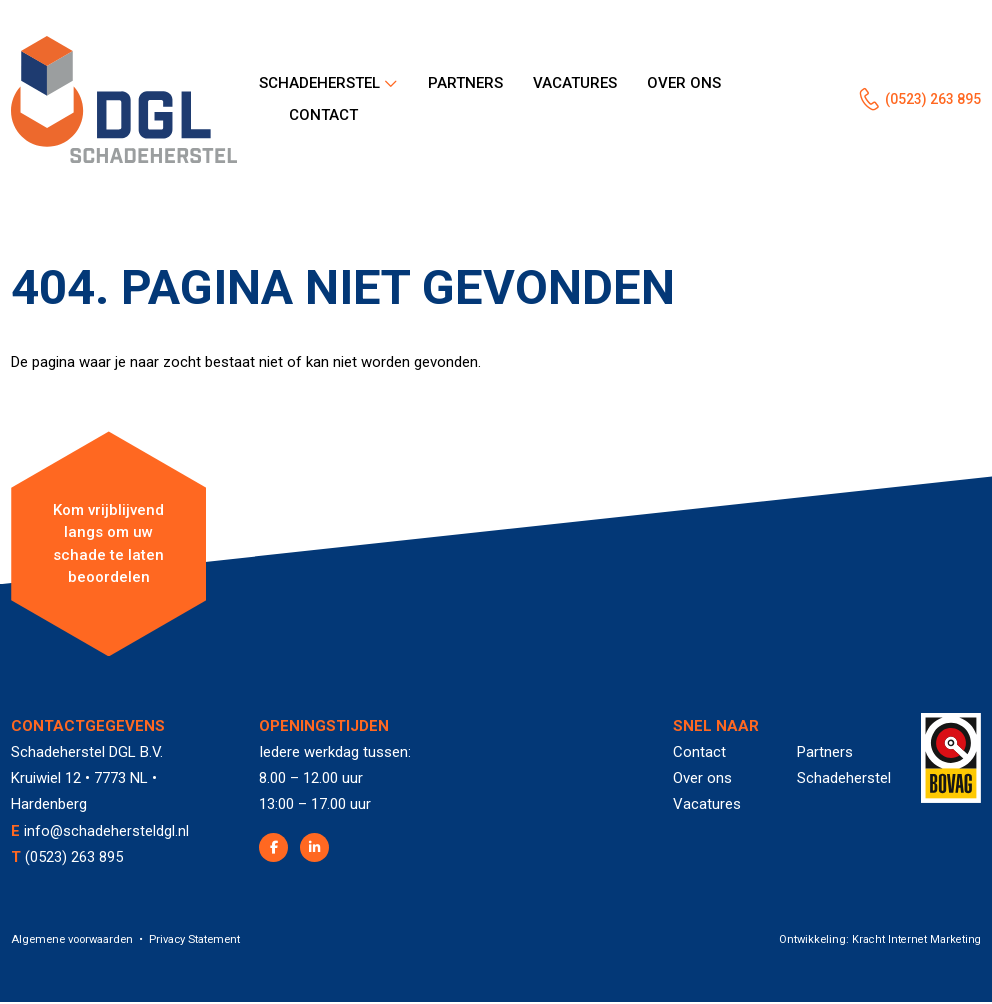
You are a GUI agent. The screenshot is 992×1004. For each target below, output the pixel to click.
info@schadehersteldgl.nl (107, 833)
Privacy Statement (194, 941)
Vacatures (575, 84)
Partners (465, 84)
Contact (323, 118)
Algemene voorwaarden (72, 941)
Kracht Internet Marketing (916, 941)
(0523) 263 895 (926, 101)
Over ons (684, 84)
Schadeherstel (319, 84)
